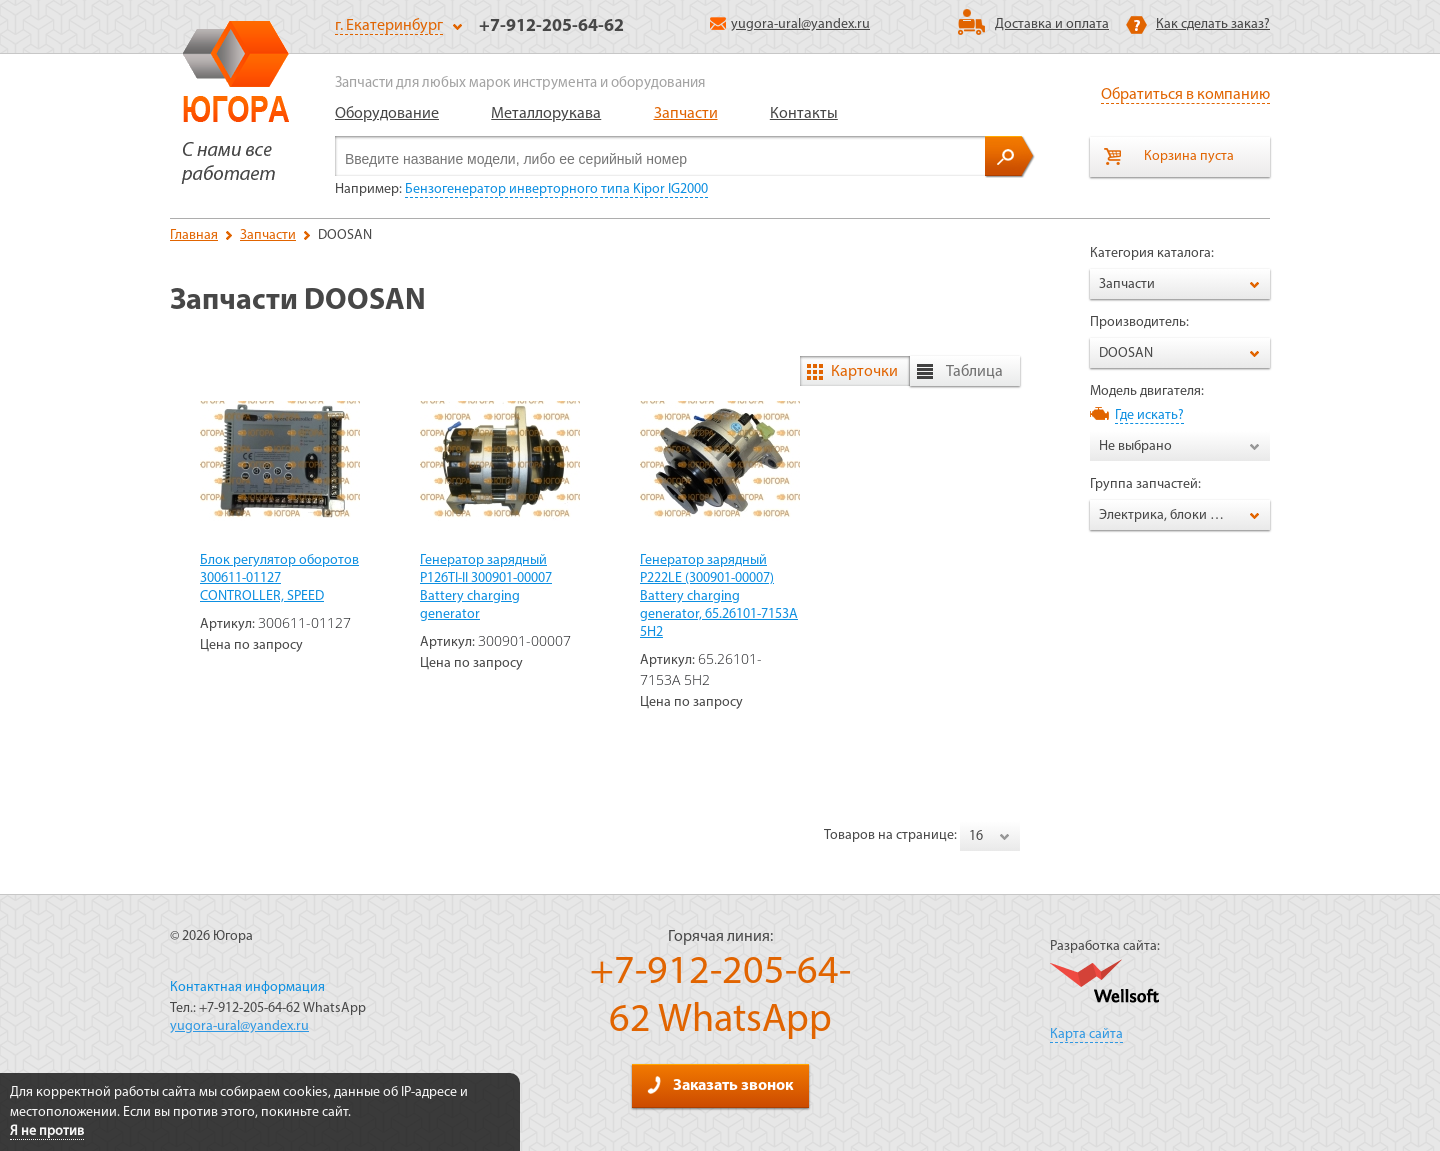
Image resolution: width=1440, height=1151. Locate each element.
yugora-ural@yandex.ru (790, 24)
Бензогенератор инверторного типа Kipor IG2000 (556, 189)
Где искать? (1149, 415)
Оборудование (387, 114)
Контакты (804, 114)
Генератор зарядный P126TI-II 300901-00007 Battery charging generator (486, 587)
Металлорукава (546, 114)
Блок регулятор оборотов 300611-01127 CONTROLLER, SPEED (279, 578)
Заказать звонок (720, 1085)
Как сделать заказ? (1213, 24)
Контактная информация (247, 987)
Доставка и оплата (1052, 24)
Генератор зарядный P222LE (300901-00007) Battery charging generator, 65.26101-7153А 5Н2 (719, 596)
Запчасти (686, 114)
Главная (194, 235)
